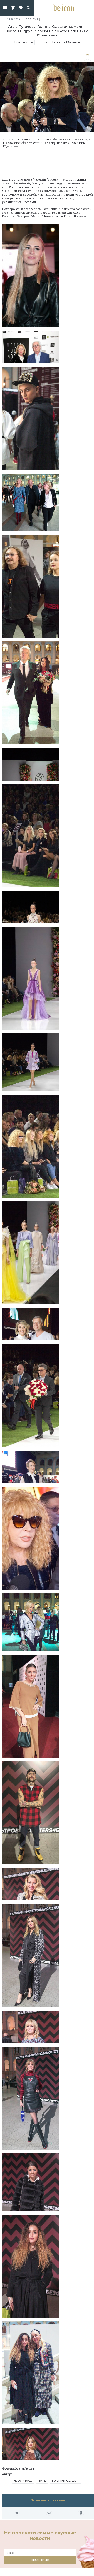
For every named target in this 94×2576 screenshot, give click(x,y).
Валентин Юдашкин (66, 42)
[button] (5, 8)
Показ (42, 42)
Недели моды (23, 42)
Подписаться (40, 2559)
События (32, 19)
